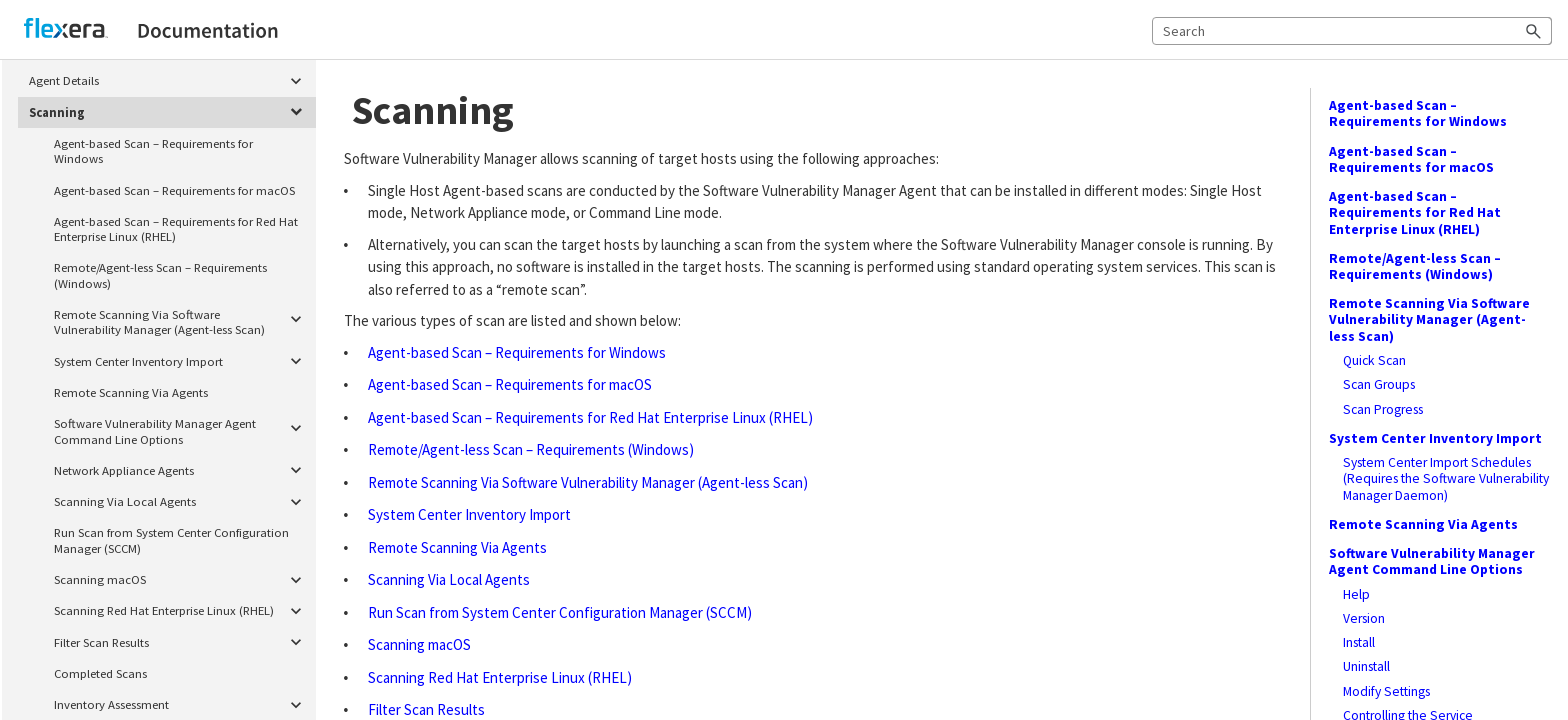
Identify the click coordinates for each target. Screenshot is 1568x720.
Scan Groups (1379, 385)
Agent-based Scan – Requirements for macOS (174, 190)
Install (1359, 643)
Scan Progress (1383, 410)
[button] (1534, 31)
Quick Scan (1374, 361)
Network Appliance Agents (181, 470)
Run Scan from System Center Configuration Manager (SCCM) (171, 539)
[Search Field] (1352, 31)
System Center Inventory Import (181, 361)
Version (1364, 619)
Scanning (169, 112)
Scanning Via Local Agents (181, 501)
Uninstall (1366, 667)
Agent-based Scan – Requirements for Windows (153, 150)
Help (1356, 595)
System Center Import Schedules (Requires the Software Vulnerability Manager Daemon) (1446, 479)
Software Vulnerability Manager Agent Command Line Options (181, 428)
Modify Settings (1386, 692)
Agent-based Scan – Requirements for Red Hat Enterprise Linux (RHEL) (176, 228)
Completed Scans (100, 673)
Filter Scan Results (181, 642)
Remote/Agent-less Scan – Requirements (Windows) (160, 274)
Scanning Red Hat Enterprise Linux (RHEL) (181, 611)
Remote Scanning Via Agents (131, 392)
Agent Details (169, 81)
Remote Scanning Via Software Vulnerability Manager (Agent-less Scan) (181, 319)
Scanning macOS (181, 579)
